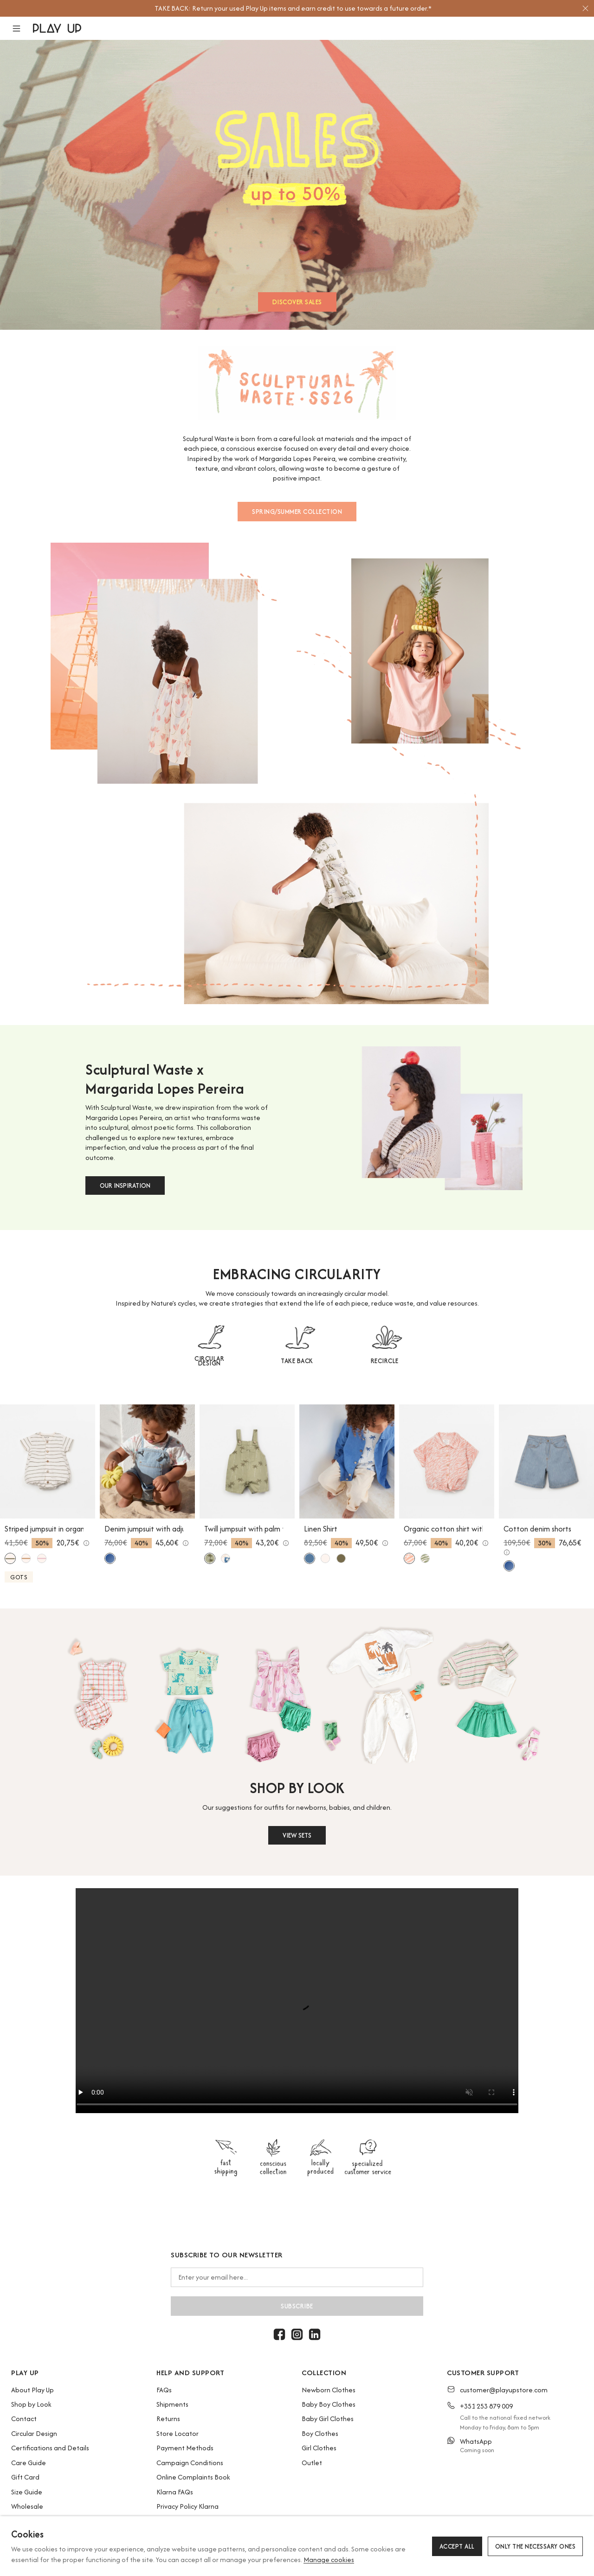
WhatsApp (476, 2441)
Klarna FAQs (174, 2492)
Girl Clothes (319, 2448)
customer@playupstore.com (504, 2390)
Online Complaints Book (193, 2477)
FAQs (164, 2390)
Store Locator (177, 2433)
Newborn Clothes (328, 2390)
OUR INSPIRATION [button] (125, 1185)
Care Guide (28, 2462)
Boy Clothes (320, 2433)
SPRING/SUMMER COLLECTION (297, 511)
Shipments (172, 2404)
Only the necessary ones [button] (535, 2546)
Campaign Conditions (189, 2462)
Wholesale (27, 2506)
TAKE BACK (297, 1360)
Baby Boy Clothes (328, 2404)
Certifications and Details (50, 2448)
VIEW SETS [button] (297, 1835)
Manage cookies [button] (328, 2559)
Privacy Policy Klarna (187, 2506)
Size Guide (26, 2492)
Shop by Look (31, 2404)
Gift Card (25, 2477)
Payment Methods (184, 2448)
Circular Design (34, 2433)
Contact (24, 2418)
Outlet (312, 2462)
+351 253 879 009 (486, 2406)
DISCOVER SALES (297, 302)
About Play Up (32, 2390)
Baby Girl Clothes (328, 2418)
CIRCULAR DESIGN (209, 1361)
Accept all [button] (457, 2546)
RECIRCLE (385, 1360)
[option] (293, 8)
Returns (168, 2418)
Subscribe (297, 2306)
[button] (22, 28)
